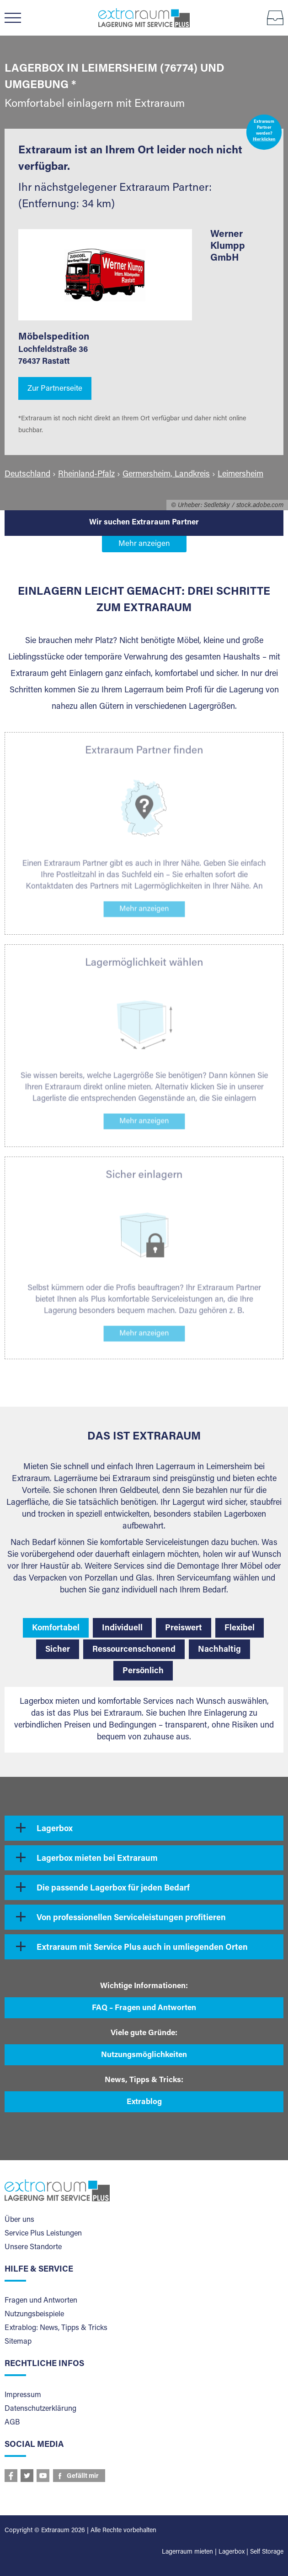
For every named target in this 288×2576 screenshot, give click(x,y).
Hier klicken (264, 140)
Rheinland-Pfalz (86, 475)
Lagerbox (55, 1829)
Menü (17, 18)
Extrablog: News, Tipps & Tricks (56, 2328)
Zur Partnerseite (54, 389)
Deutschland (27, 475)
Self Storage (266, 2552)
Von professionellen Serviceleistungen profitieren (131, 1918)
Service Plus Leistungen (43, 2233)
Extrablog (144, 2102)
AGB (12, 2422)
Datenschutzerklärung (40, 2409)
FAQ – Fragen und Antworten (144, 2008)
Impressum (23, 2395)
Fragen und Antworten (41, 2300)
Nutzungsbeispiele (34, 2314)
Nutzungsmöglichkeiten (144, 2055)
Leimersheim (240, 475)
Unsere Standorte (33, 2247)
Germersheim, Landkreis (166, 475)
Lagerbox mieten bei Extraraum (97, 1859)
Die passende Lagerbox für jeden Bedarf (113, 1889)
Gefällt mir (83, 2476)
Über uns (19, 2220)
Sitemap (18, 2342)
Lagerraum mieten (187, 2552)
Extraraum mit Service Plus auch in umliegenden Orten (142, 1948)
